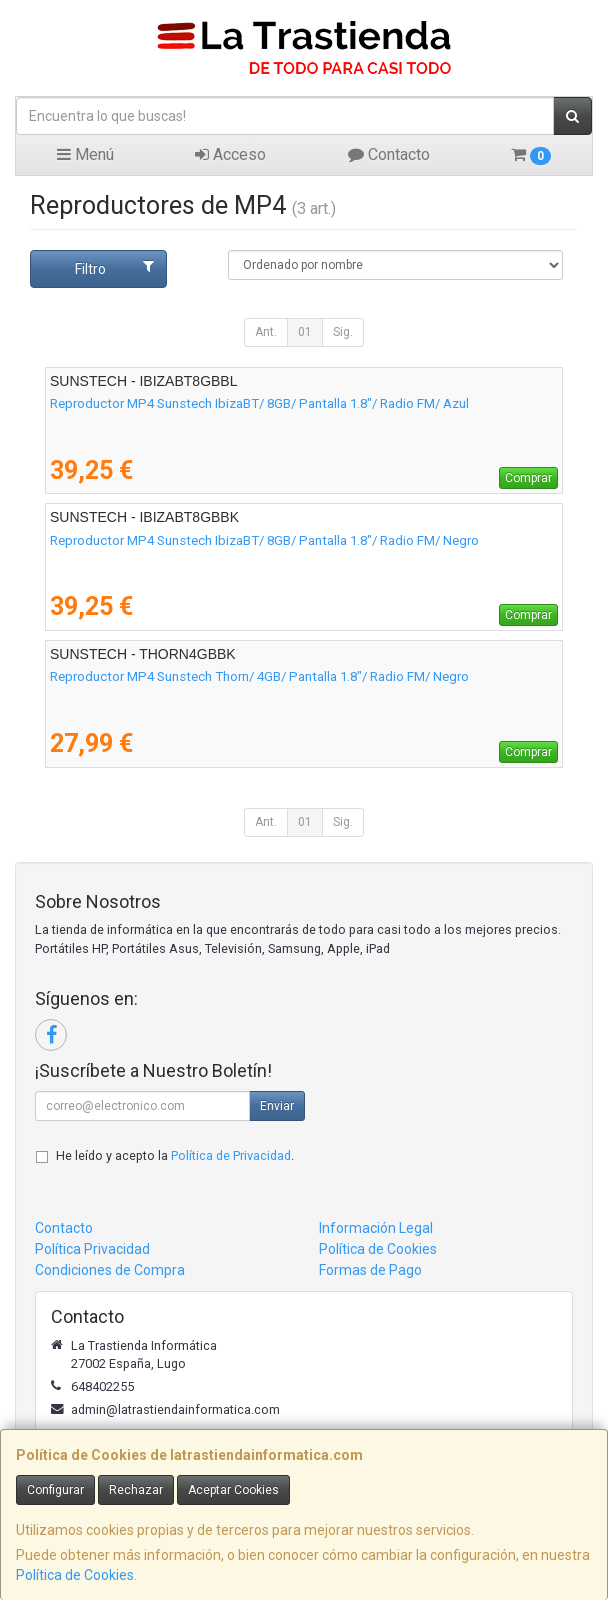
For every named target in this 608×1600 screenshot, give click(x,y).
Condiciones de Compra (110, 1270)
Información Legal (376, 1228)
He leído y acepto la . (175, 1155)
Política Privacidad (92, 1249)
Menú (85, 154)
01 (305, 332)
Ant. (266, 332)
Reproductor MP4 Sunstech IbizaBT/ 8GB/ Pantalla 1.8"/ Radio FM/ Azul (259, 403)
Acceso (230, 154)
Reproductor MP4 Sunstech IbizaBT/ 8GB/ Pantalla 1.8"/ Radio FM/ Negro (264, 540)
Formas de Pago (370, 1270)
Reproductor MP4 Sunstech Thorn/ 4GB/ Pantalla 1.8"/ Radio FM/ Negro (259, 676)
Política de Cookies (75, 1575)
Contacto (389, 154)
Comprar (528, 478)
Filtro (114, 268)
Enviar (277, 1106)
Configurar (55, 1490)
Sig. (343, 332)
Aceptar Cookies (233, 1490)
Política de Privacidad (231, 1155)
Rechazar (136, 1490)
